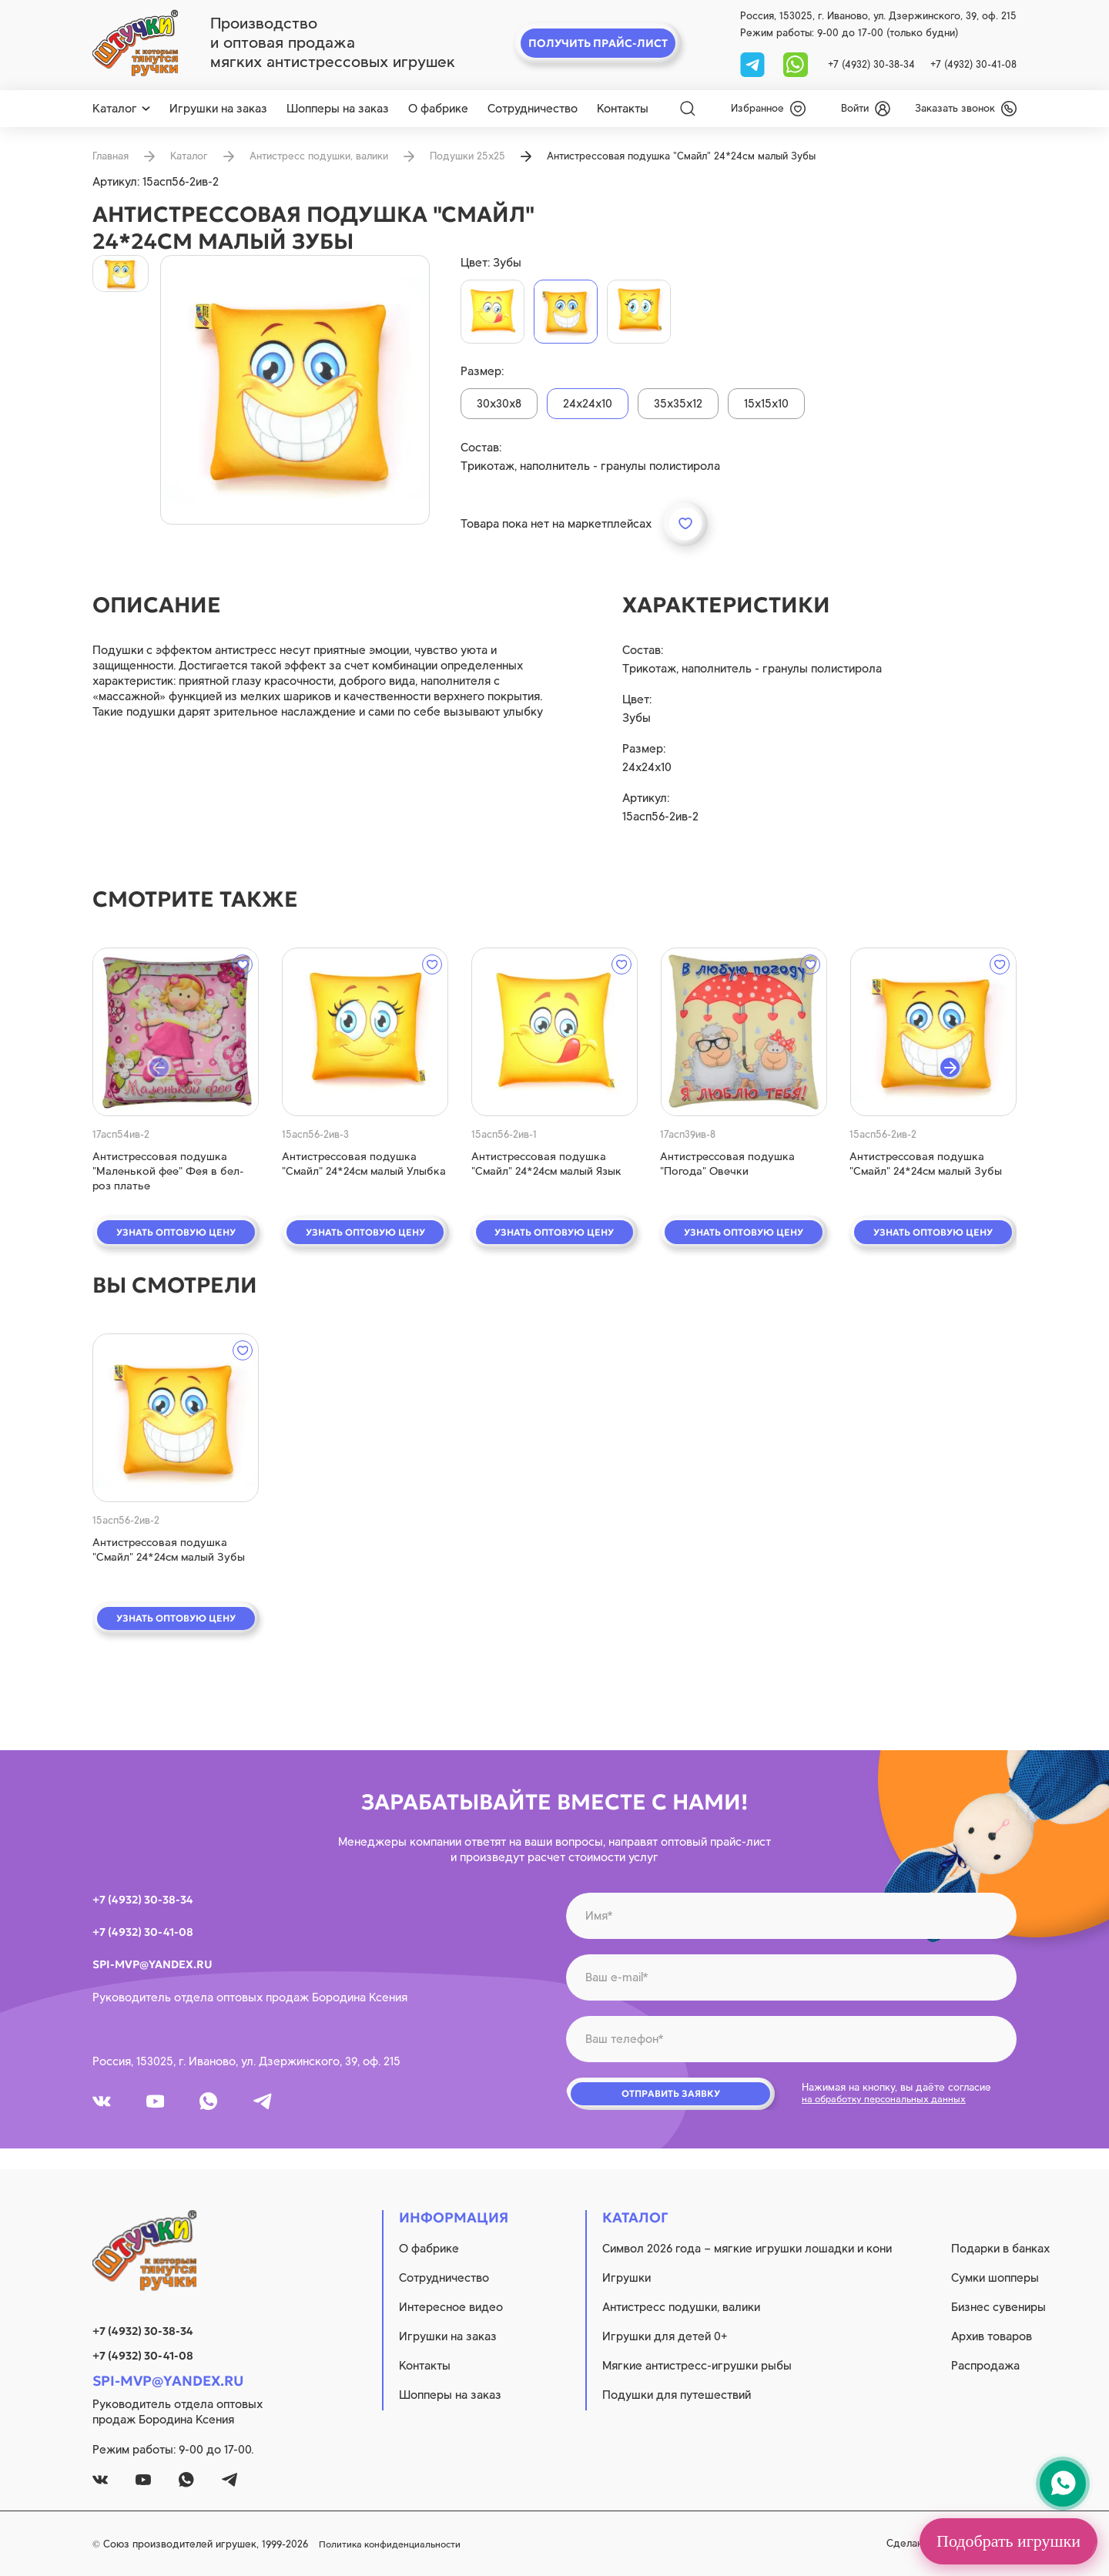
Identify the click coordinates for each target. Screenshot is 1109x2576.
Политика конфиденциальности (547, 2544)
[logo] (135, 43)
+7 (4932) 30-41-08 (973, 64)
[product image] (295, 390)
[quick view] (175, 1032)
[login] (865, 108)
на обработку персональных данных (889, 2105)
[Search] (687, 108)
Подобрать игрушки (1008, 2541)
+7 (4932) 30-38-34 (871, 64)
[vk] (106, 2108)
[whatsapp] (795, 63)
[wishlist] (768, 108)
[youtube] (169, 2108)
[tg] (754, 63)
